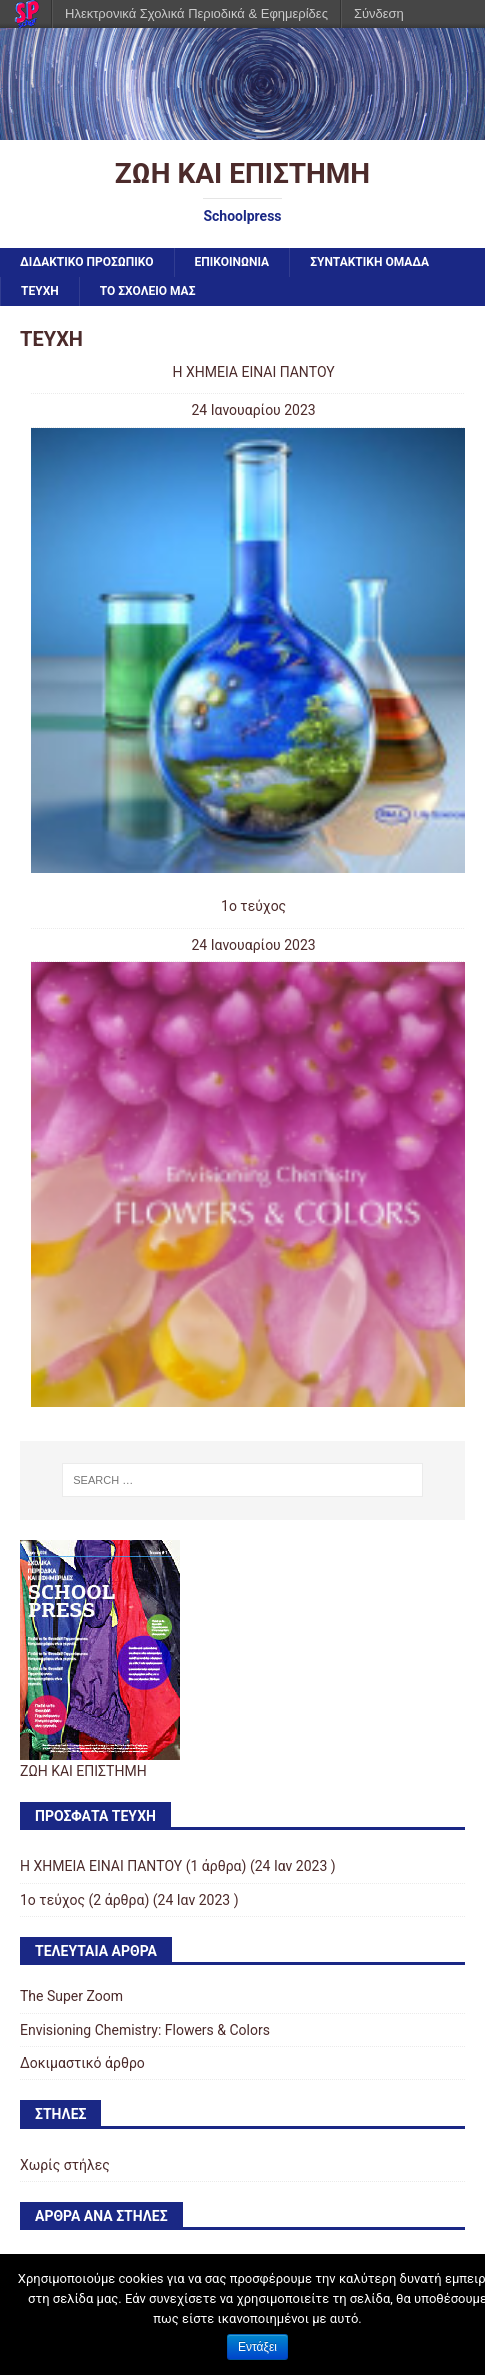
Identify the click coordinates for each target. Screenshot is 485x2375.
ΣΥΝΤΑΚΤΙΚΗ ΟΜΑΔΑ (369, 262)
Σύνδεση (379, 13)
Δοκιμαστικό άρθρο (82, 2063)
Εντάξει (257, 2347)
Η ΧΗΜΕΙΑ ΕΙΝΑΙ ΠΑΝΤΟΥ (253, 372)
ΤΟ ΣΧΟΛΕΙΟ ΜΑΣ (148, 291)
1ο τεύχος (253, 906)
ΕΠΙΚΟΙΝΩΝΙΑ (232, 262)
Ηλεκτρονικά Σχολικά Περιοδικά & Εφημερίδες (196, 13)
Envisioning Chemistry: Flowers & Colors (145, 2030)
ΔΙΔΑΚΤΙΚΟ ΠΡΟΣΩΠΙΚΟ (87, 262)
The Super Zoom (71, 1996)
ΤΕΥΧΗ (40, 291)
